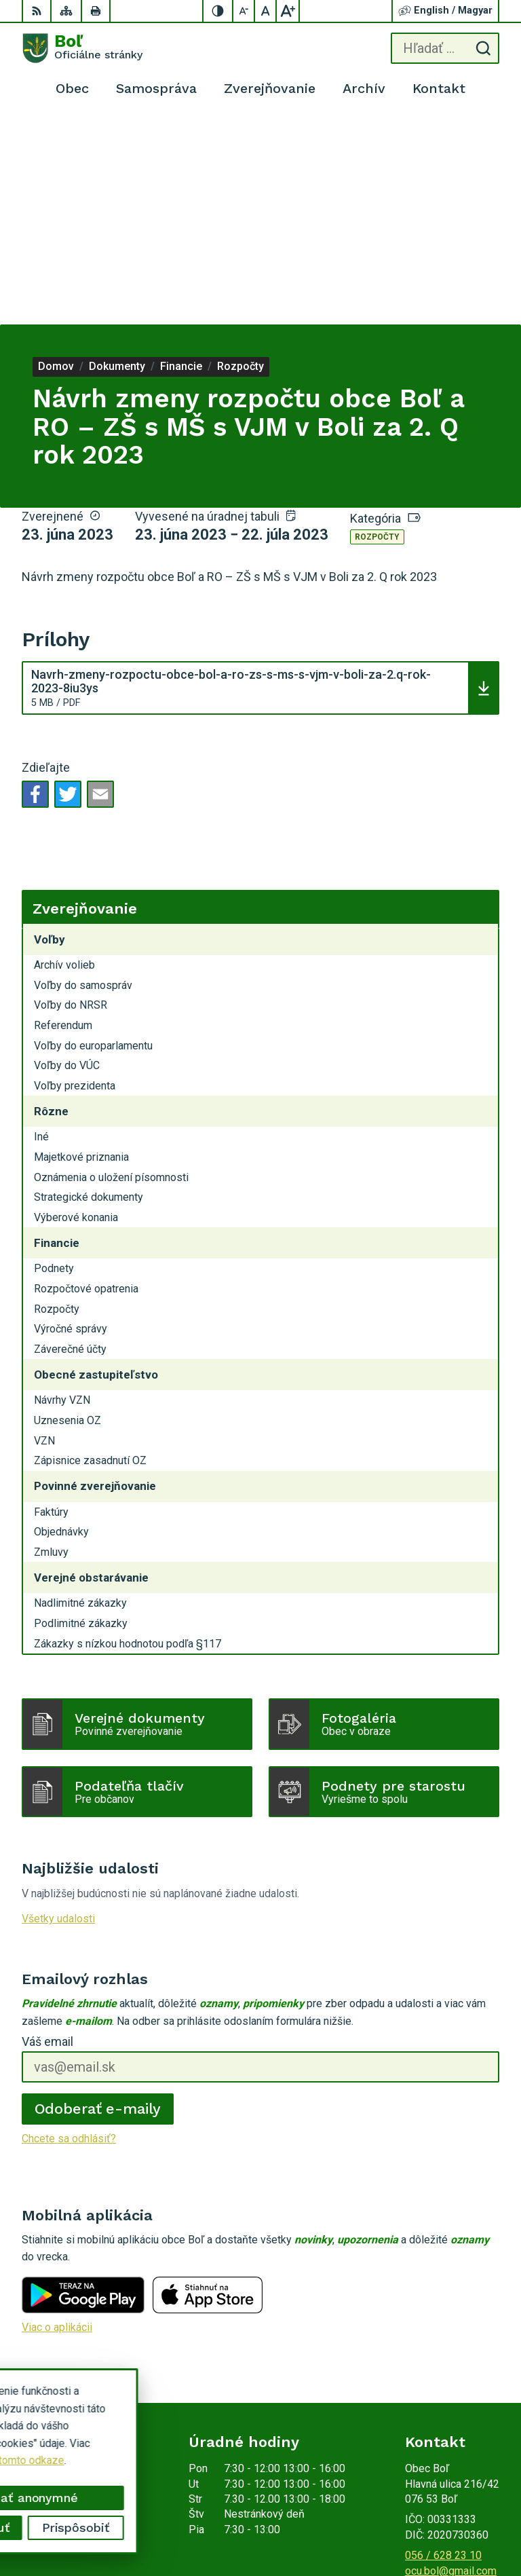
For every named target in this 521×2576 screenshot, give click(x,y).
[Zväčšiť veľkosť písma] (287, 11)
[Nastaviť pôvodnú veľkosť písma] (266, 11)
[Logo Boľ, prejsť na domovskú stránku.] (82, 48)
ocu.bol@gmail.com (451, 2363)
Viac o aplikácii (57, 2120)
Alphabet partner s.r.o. (448, 2505)
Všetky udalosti (58, 1712)
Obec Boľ (477, 2522)
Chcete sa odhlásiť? (69, 1932)
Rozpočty (377, 330)
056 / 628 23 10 (443, 2348)
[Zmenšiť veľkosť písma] (244, 11)
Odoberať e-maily (98, 1902)
